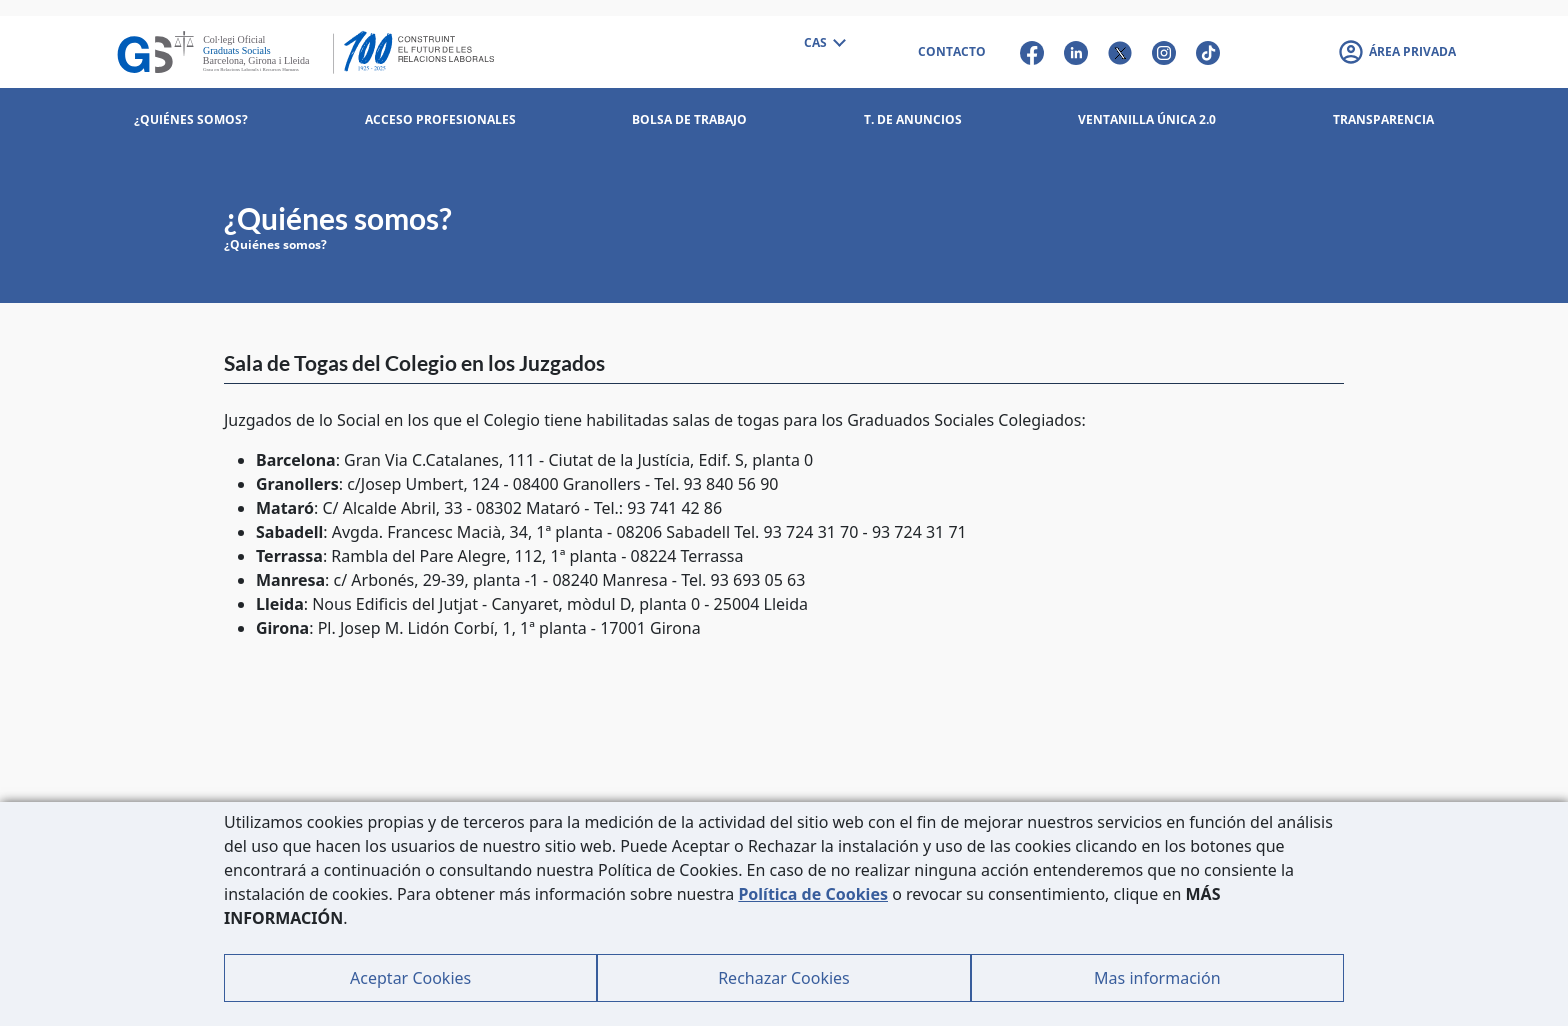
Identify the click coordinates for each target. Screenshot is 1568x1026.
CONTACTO (952, 51)
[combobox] (824, 44)
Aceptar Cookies (410, 978)
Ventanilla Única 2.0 (1147, 119)
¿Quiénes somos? (275, 244)
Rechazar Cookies (784, 978)
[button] (1396, 52)
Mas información (1157, 978)
